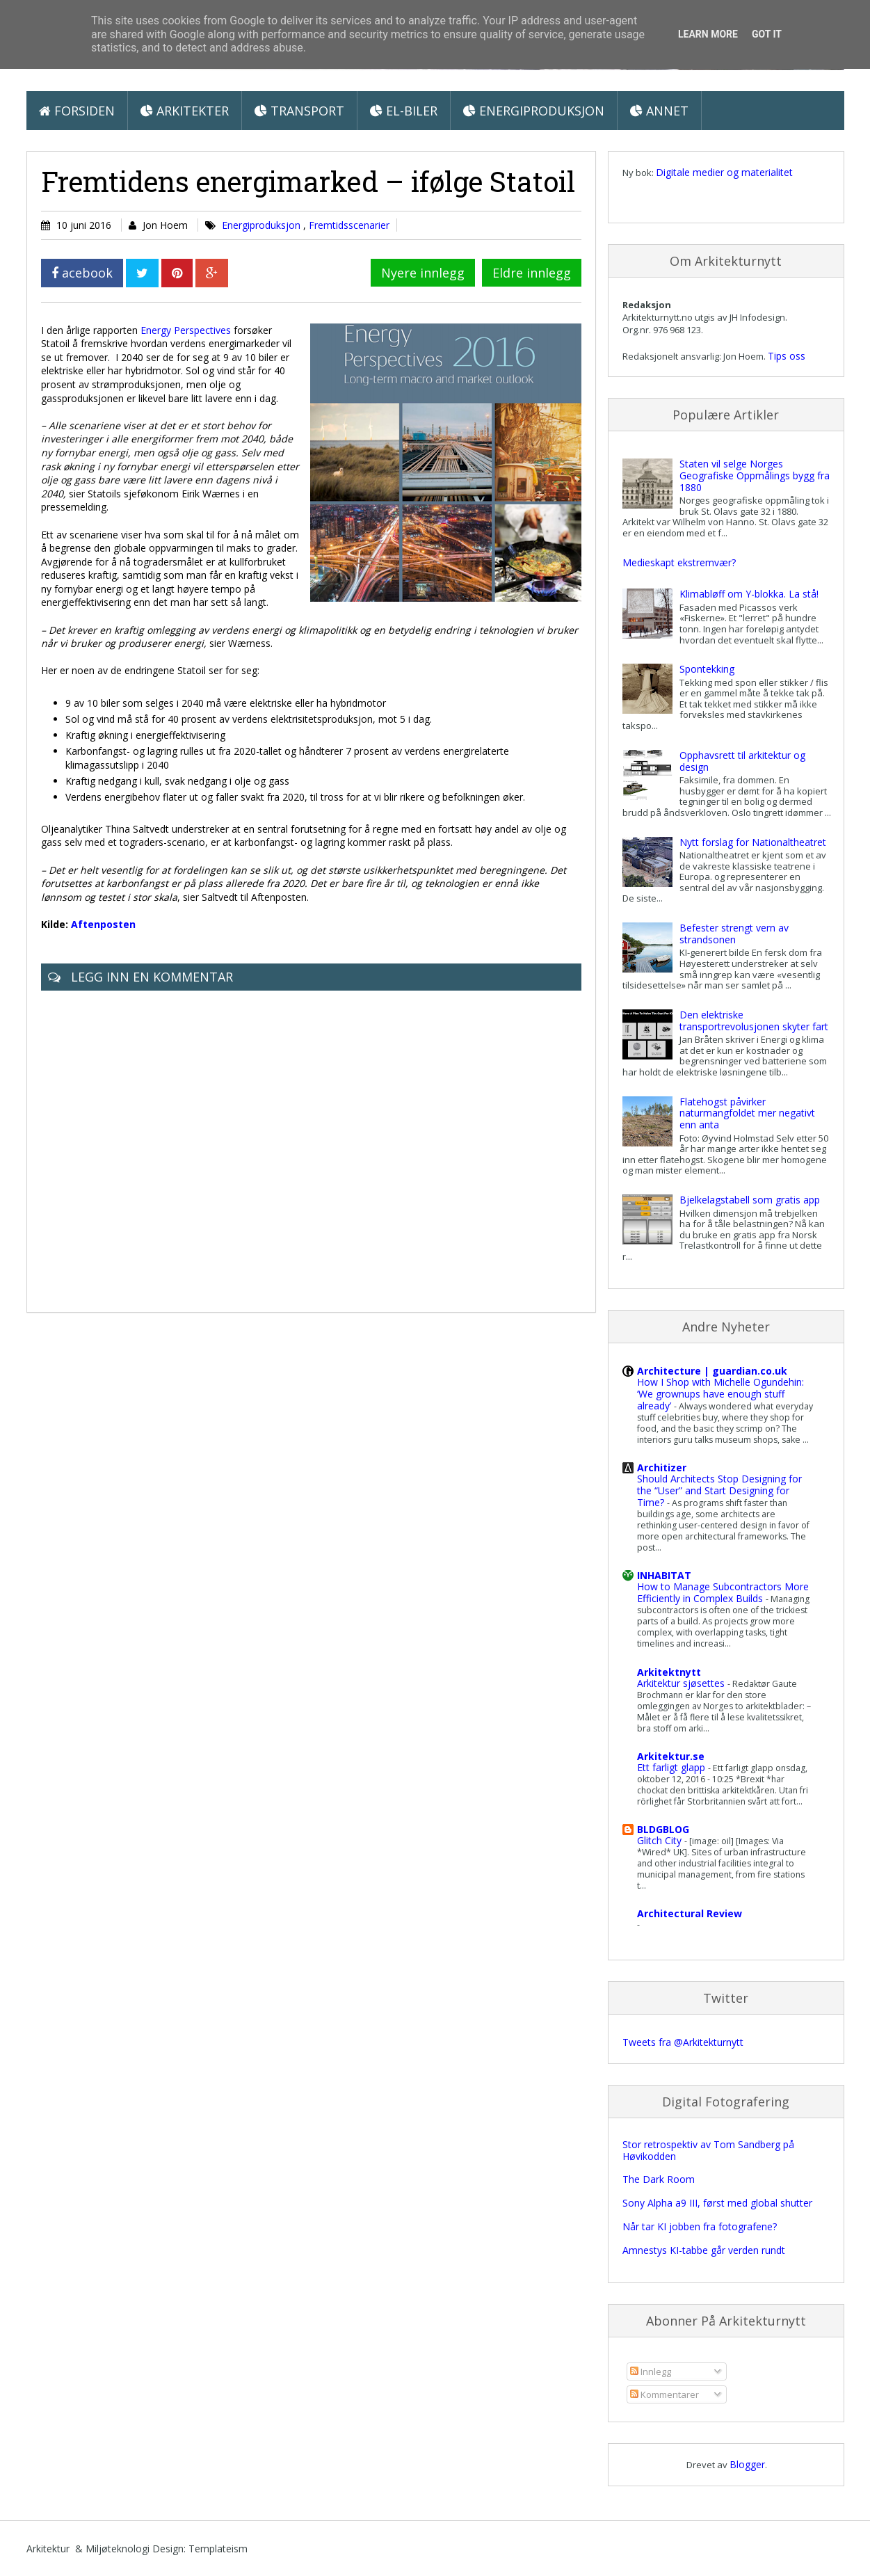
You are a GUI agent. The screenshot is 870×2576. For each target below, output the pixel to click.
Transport (299, 110)
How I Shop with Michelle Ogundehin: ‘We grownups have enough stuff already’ (720, 1393)
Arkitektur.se (670, 1756)
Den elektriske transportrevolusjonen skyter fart (753, 1020)
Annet (659, 110)
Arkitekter (184, 110)
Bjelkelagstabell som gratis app (749, 1199)
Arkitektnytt (669, 1672)
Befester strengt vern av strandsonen (734, 933)
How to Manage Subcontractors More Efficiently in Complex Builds (723, 1592)
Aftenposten (103, 924)
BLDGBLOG (663, 1829)
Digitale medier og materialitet (724, 172)
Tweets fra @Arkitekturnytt (682, 2042)
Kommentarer (664, 2394)
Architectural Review (689, 1913)
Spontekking (706, 668)
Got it (767, 34)
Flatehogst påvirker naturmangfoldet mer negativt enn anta (747, 1113)
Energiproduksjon (533, 110)
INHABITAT (664, 1575)
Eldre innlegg (531, 272)
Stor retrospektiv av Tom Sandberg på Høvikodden (708, 2150)
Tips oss (786, 355)
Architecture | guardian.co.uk (712, 1370)
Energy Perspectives (185, 330)
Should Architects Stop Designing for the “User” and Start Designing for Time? (719, 1490)
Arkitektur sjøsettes (682, 1683)
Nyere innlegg (423, 272)
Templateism (218, 2548)
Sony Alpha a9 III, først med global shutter (717, 2202)
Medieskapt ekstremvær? (679, 562)
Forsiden (77, 110)
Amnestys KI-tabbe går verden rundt (703, 2250)
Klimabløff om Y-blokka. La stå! (749, 593)
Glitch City (660, 1840)
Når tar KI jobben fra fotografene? (699, 2226)
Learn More (708, 34)
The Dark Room (658, 2179)
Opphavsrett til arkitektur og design (742, 761)
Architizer (661, 1467)
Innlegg (650, 2371)
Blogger (747, 2464)
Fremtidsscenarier (349, 225)
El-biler (403, 110)
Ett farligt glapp (672, 1767)
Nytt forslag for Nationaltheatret (752, 842)
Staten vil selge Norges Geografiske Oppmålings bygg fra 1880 (754, 475)
